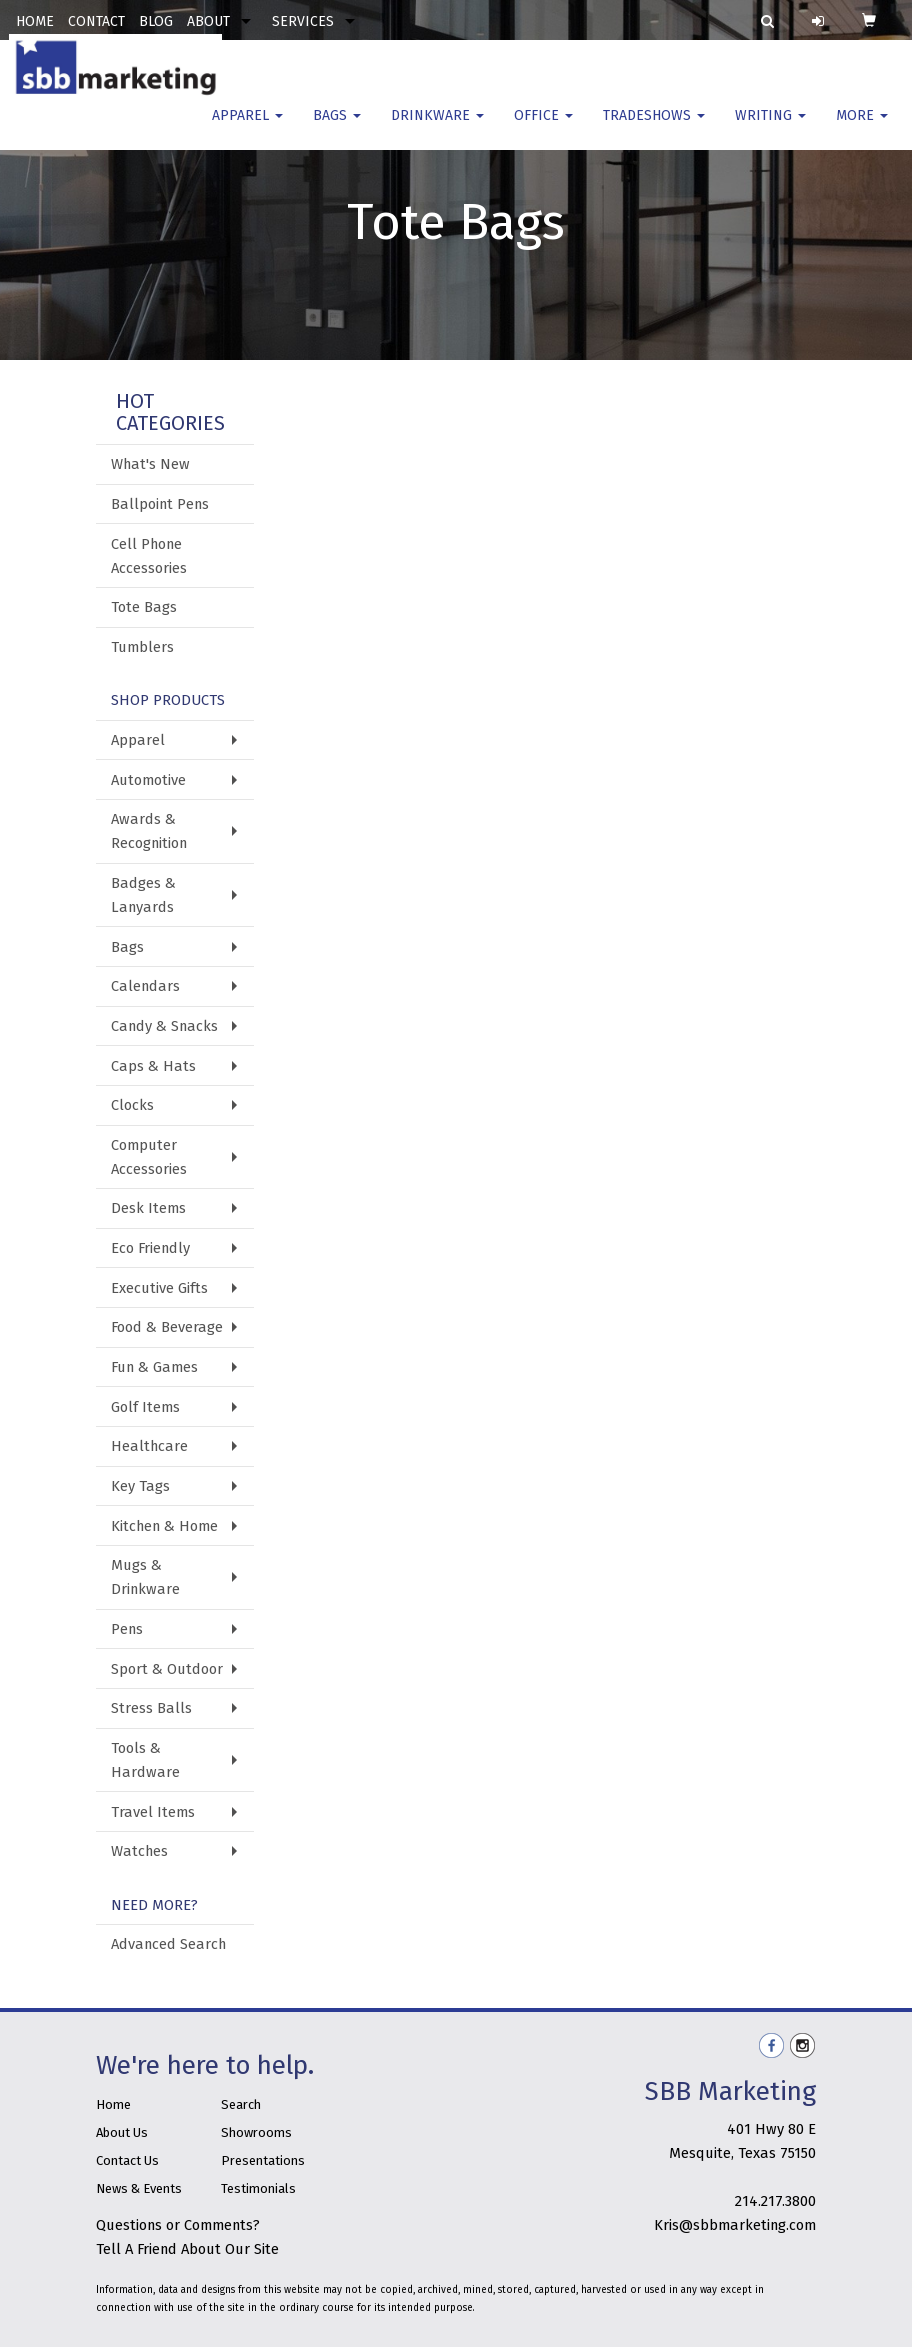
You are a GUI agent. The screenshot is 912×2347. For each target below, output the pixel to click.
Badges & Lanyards (143, 895)
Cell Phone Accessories (149, 556)
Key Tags (140, 1486)
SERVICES (303, 21)
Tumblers (142, 647)
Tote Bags (144, 607)
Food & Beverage (167, 1327)
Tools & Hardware (145, 1760)
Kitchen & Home (164, 1526)
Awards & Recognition (149, 831)
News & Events (139, 2188)
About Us (122, 2132)
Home (113, 2104)
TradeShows (654, 129)
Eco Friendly (150, 1248)
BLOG (156, 21)
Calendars (145, 986)
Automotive (148, 780)
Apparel (247, 129)
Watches (139, 1851)
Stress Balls (151, 1708)
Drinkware (437, 129)
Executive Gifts (159, 1288)
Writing (770, 129)
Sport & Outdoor (167, 1669)
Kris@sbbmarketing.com (735, 2225)
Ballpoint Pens (160, 504)
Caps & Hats (153, 1066)
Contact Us (127, 2160)
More (862, 129)
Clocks (132, 1105)
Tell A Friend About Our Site (187, 2249)
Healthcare (149, 1446)
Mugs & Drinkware (145, 1577)
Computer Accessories (149, 1157)
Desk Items (148, 1208)
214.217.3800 (775, 2201)
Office (543, 129)
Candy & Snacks (164, 1026)
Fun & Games (154, 1367)
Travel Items (153, 1812)
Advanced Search (168, 1944)
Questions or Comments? (178, 2225)
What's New (150, 464)
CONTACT (96, 21)
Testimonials (258, 2188)
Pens (127, 1629)
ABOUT (208, 21)
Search (241, 2104)
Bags (337, 129)
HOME (35, 21)
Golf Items (145, 1407)
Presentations (263, 2160)
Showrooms (256, 2132)
